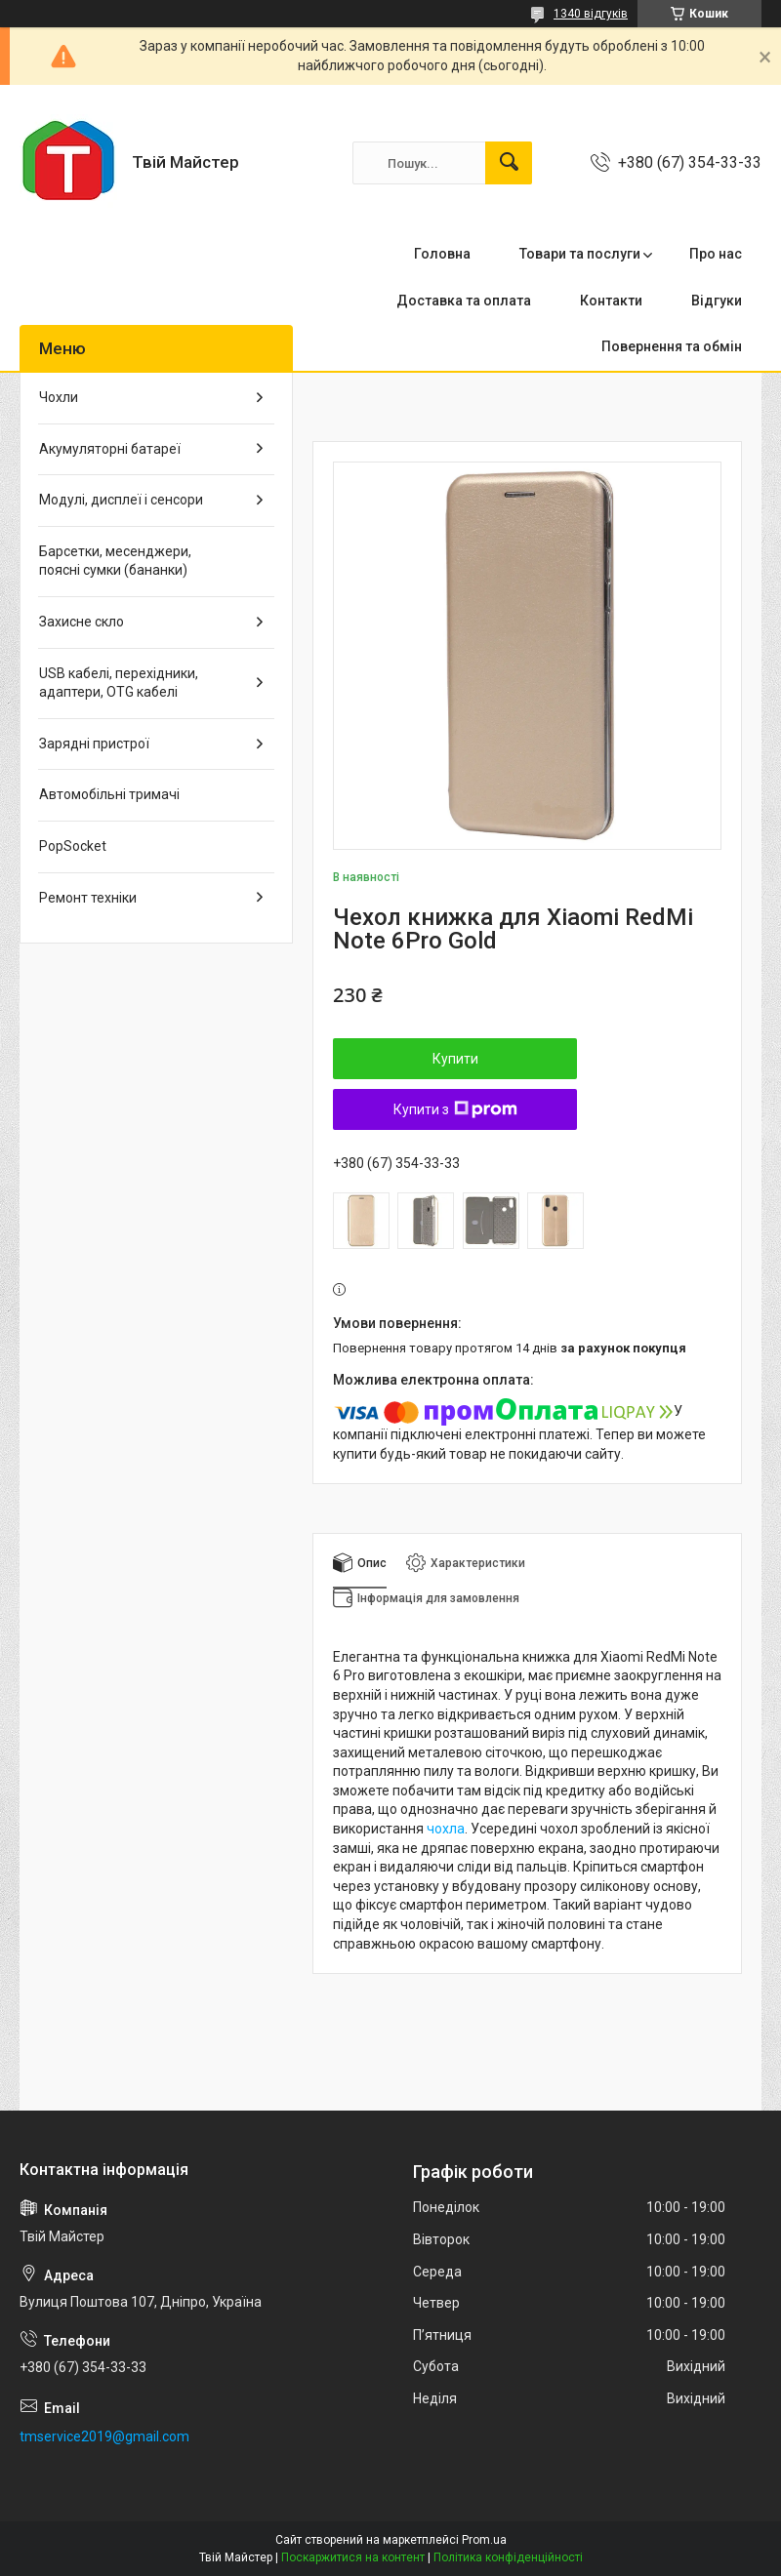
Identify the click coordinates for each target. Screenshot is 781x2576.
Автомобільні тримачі (109, 794)
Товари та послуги (579, 254)
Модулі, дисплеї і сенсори (121, 499)
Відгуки (716, 300)
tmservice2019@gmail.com (104, 2436)
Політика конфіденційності (508, 2557)
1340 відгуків (591, 13)
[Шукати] (508, 162)
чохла (446, 1828)
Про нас (715, 254)
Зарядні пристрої (94, 743)
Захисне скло (81, 621)
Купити (455, 1059)
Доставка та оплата (463, 300)
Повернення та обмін (671, 346)
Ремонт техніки (88, 898)
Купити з (455, 1109)
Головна (442, 254)
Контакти (611, 300)
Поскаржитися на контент (353, 2557)
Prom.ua (484, 2540)
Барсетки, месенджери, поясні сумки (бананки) (115, 561)
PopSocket (72, 846)
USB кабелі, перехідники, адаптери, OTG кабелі (118, 683)
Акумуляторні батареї (110, 449)
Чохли (58, 397)
